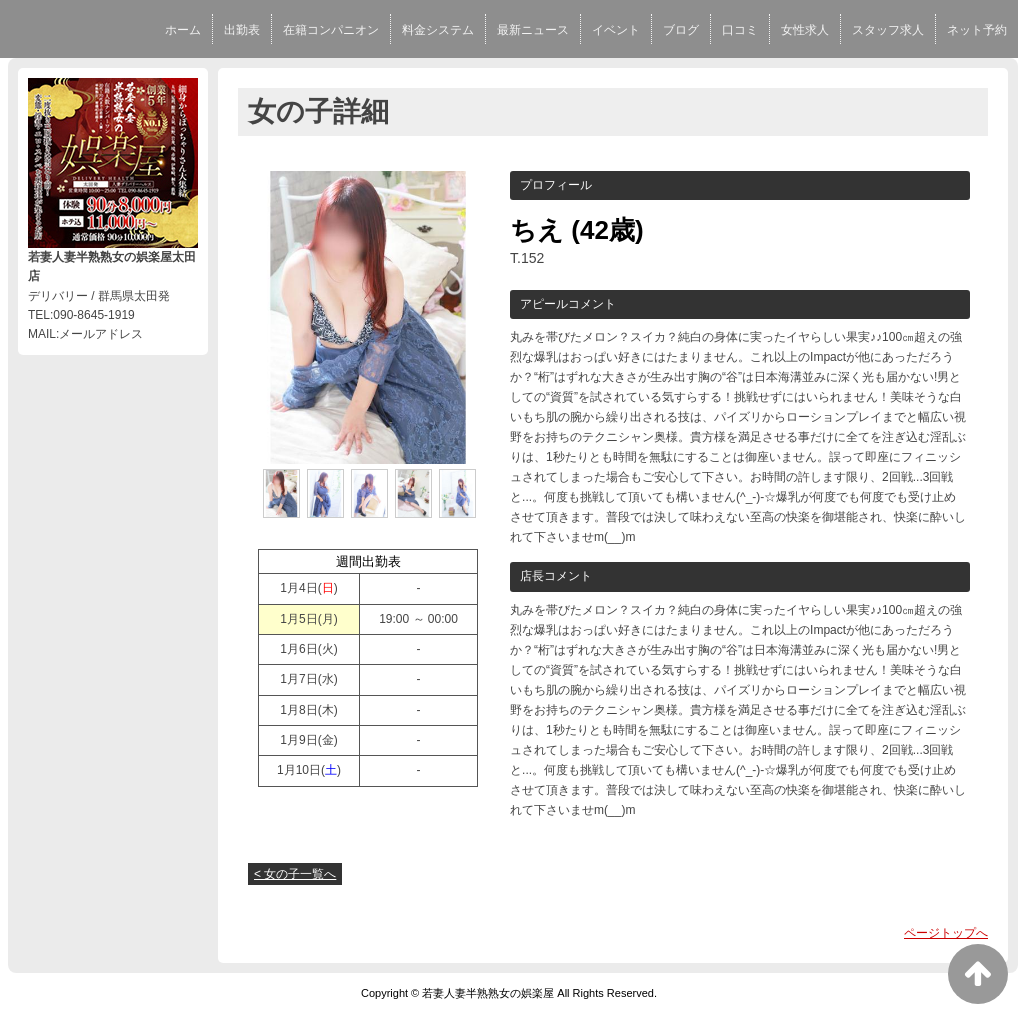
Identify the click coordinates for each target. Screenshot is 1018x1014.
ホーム (183, 30)
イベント (616, 30)
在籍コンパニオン (331, 30)
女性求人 (805, 30)
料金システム (438, 30)
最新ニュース (533, 30)
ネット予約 (977, 30)
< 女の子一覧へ (295, 874)
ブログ (681, 30)
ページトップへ (946, 933)
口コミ (740, 30)
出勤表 (242, 30)
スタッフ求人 (888, 30)
